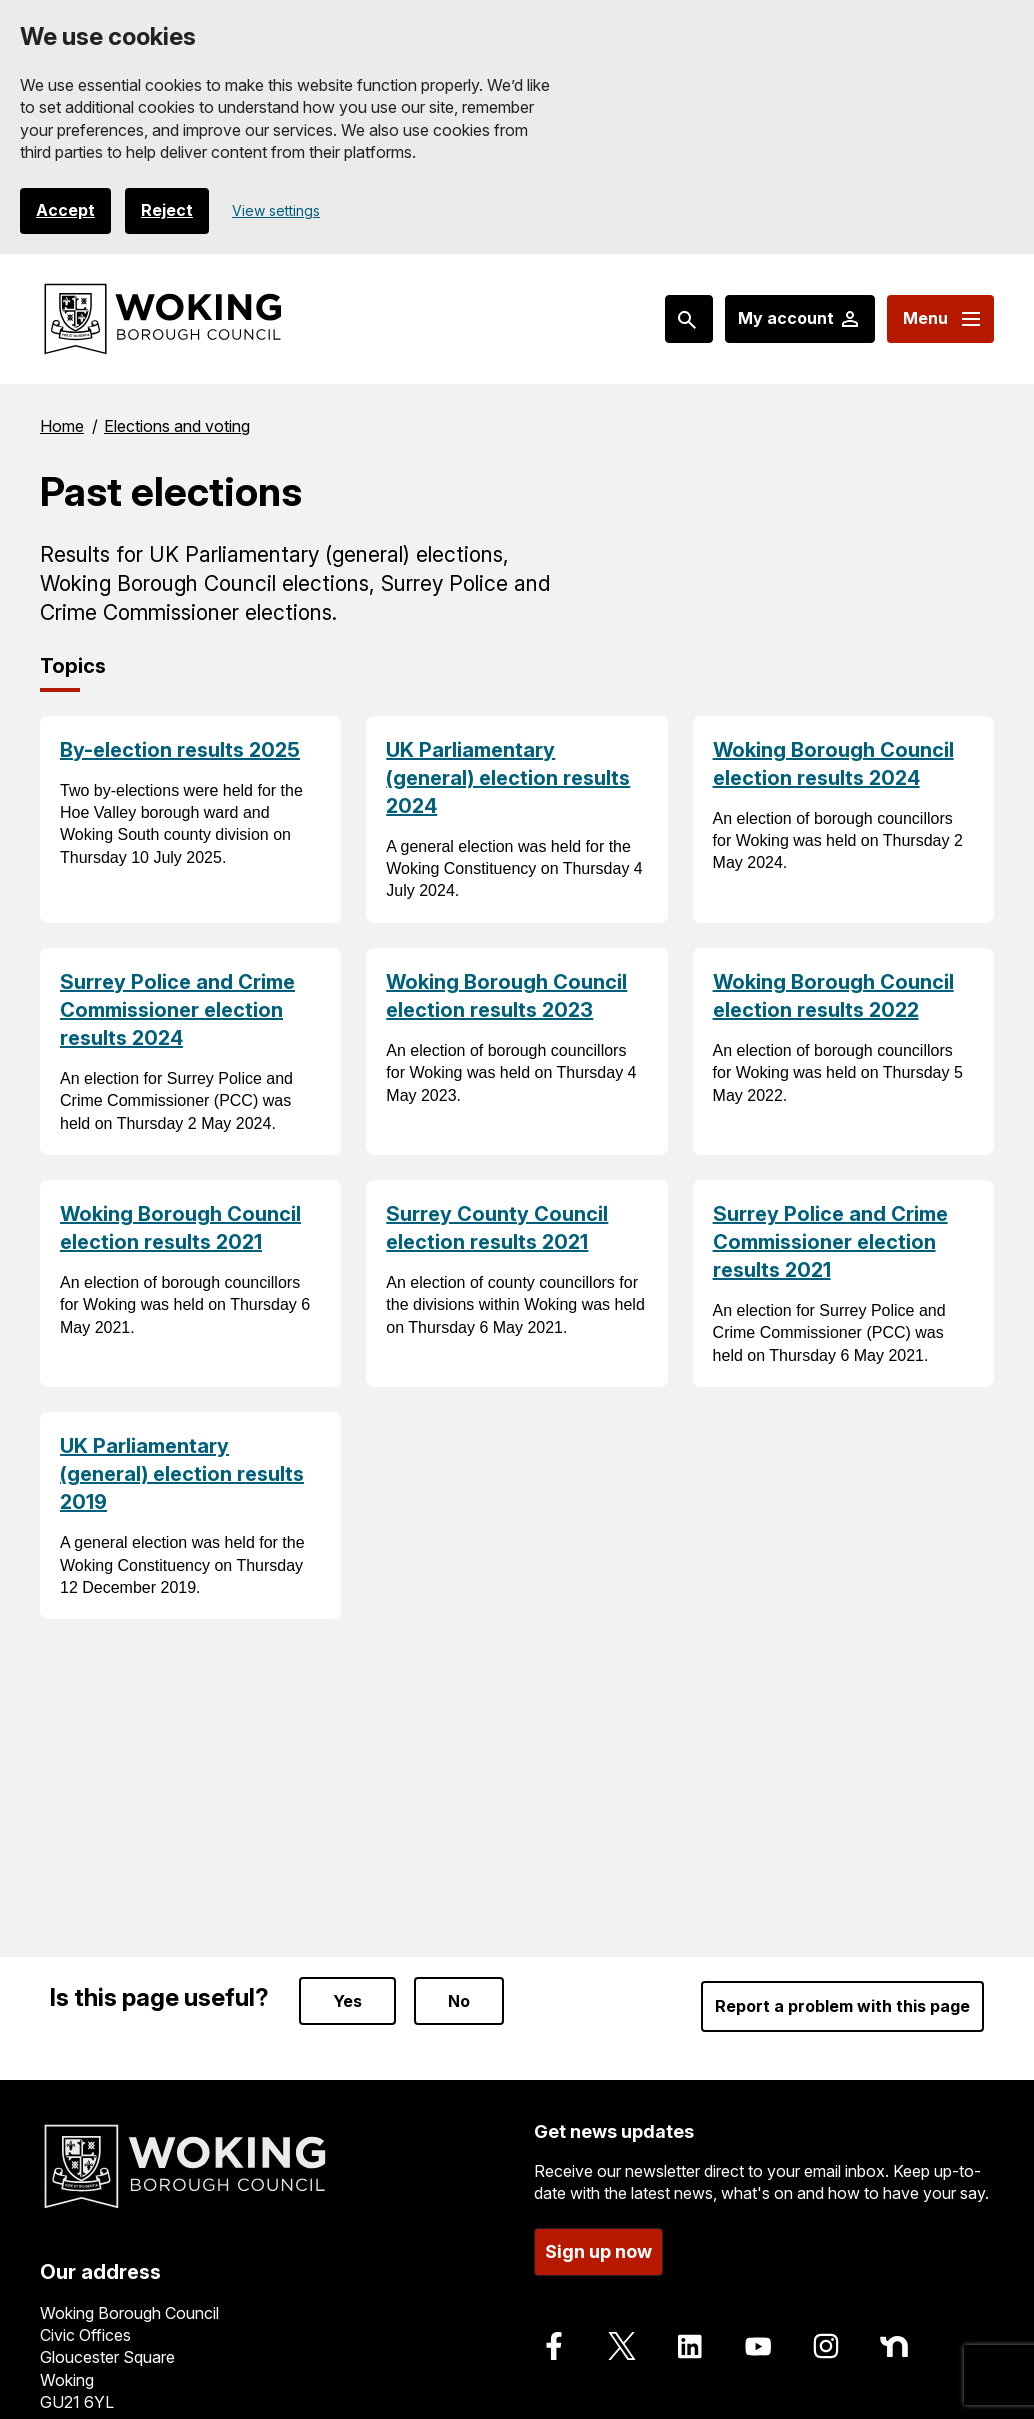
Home (62, 426)
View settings (276, 210)
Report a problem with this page (842, 2006)
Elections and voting (177, 426)
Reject (167, 211)
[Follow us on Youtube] (758, 2346)
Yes (347, 2001)
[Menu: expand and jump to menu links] (940, 319)
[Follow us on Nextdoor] (894, 2346)
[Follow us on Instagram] (826, 2346)
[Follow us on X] (622, 2346)
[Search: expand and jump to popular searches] (689, 319)
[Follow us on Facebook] (554, 2346)
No (459, 2001)
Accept (65, 211)
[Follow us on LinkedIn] (690, 2346)
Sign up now (598, 2251)
